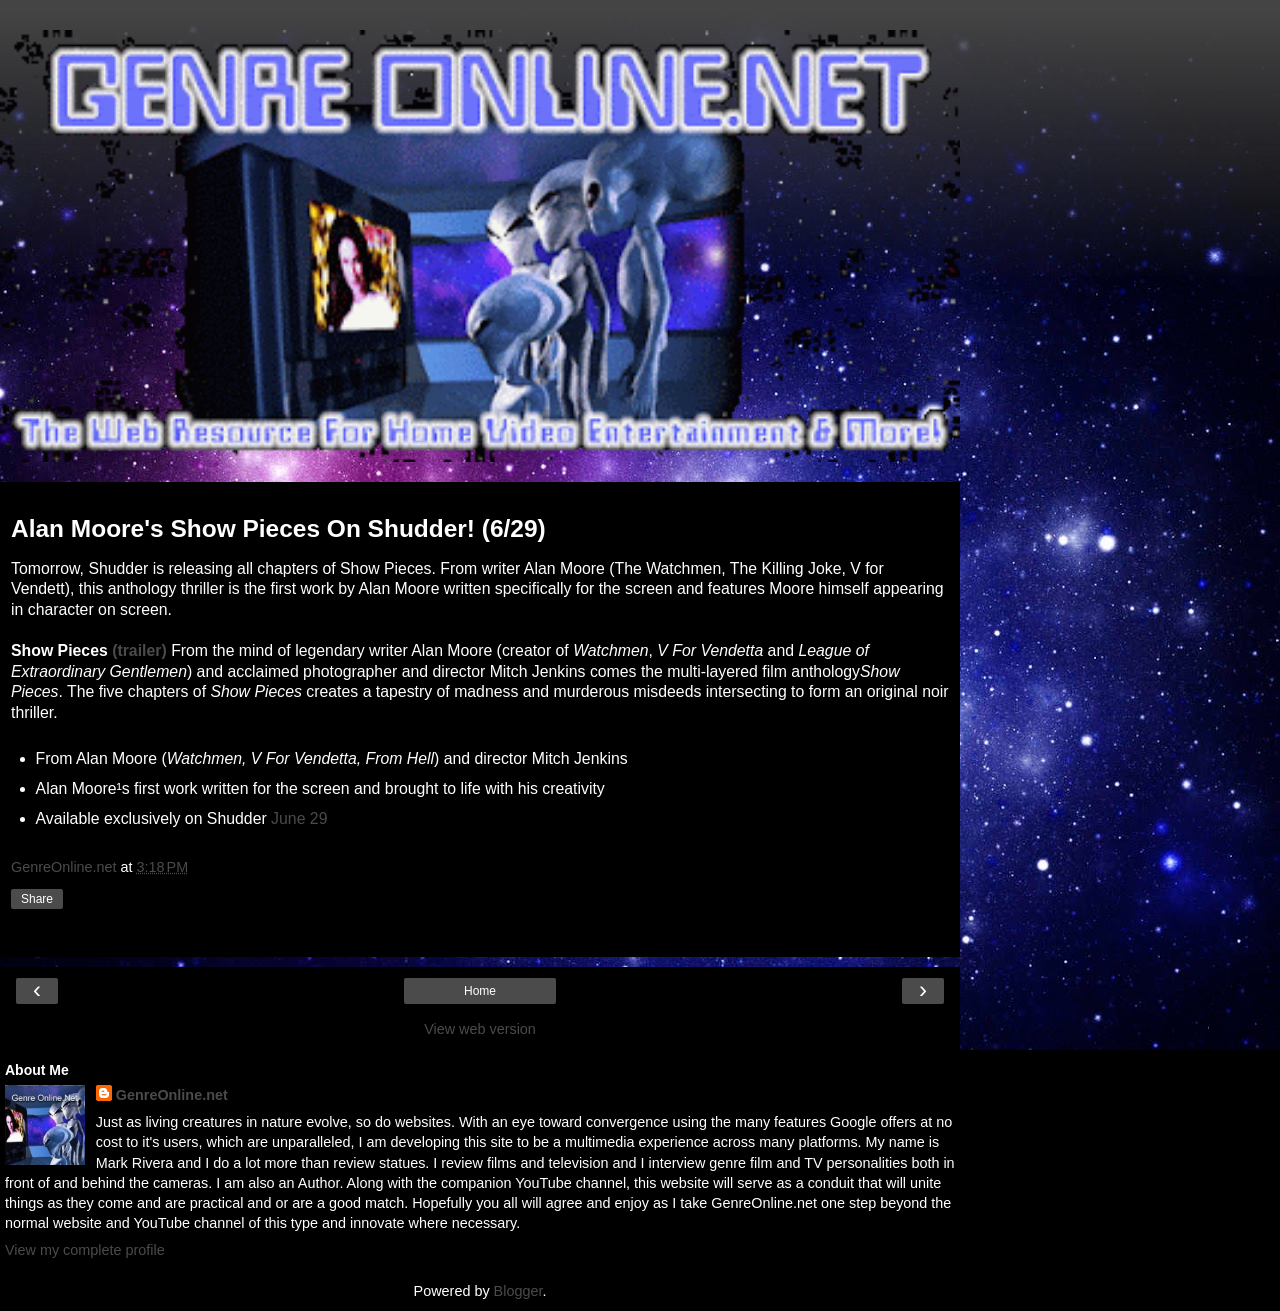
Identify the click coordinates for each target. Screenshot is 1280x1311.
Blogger (518, 1291)
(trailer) (139, 650)
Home (480, 991)
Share (37, 899)
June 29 (299, 818)
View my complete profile (85, 1250)
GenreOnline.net (172, 1095)
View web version (480, 1029)
